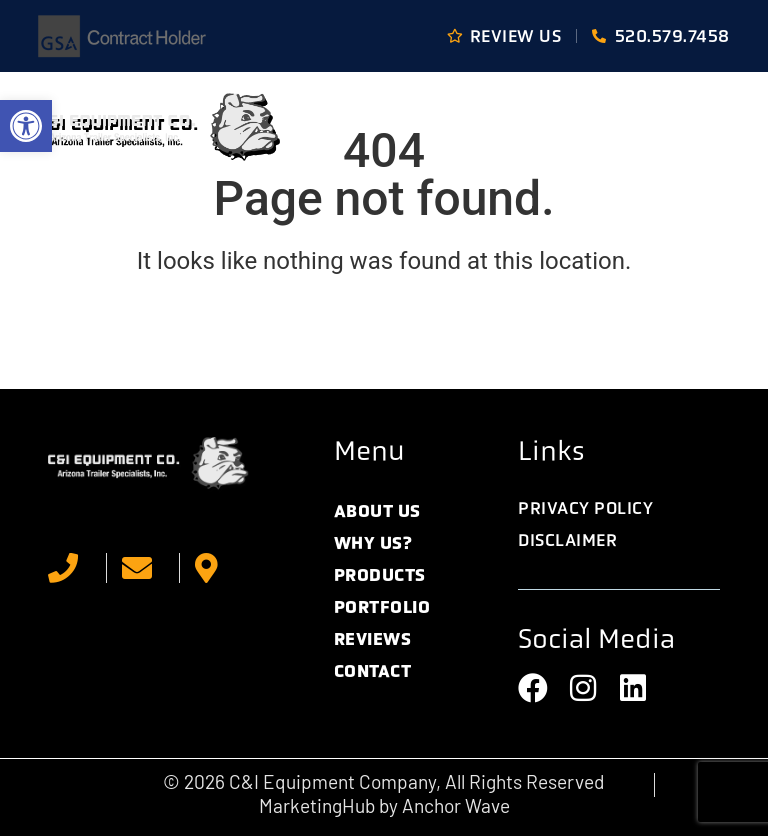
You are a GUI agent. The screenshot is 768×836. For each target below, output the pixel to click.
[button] (706, 127)
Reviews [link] (373, 639)
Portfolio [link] (382, 607)
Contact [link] (373, 671)
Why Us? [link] (373, 543)
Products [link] (380, 575)
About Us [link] (377, 511)
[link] (26, 126)
